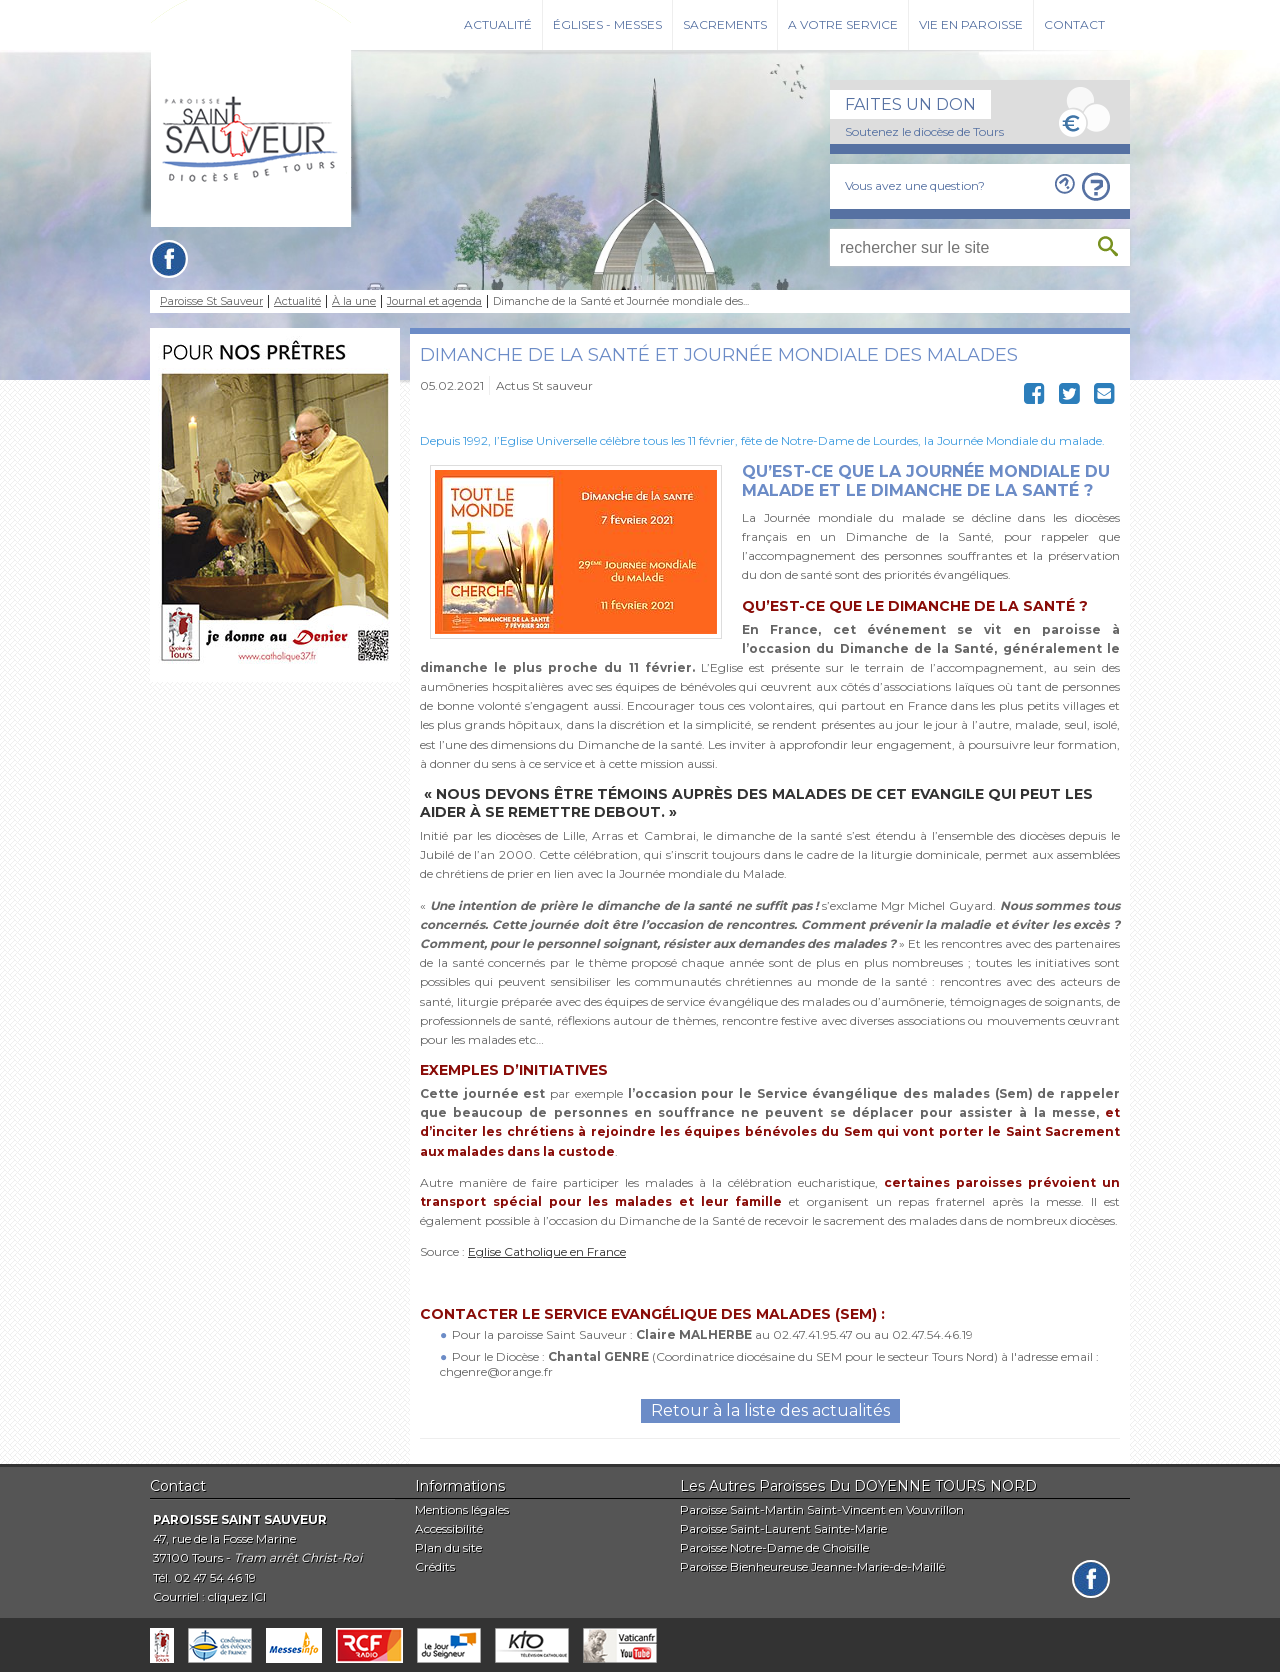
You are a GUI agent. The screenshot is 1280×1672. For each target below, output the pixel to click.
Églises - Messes (607, 24)
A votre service (843, 24)
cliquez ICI (237, 1596)
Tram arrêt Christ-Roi (298, 1557)
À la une (354, 301)
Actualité (498, 24)
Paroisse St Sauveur (211, 301)
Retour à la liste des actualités (770, 1410)
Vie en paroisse (971, 24)
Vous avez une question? (915, 185)
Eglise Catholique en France (547, 1251)
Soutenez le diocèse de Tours (924, 131)
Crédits (435, 1566)
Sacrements (725, 24)
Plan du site (448, 1547)
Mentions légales (462, 1509)
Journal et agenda (434, 301)
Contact (1074, 24)
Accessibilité (449, 1528)
